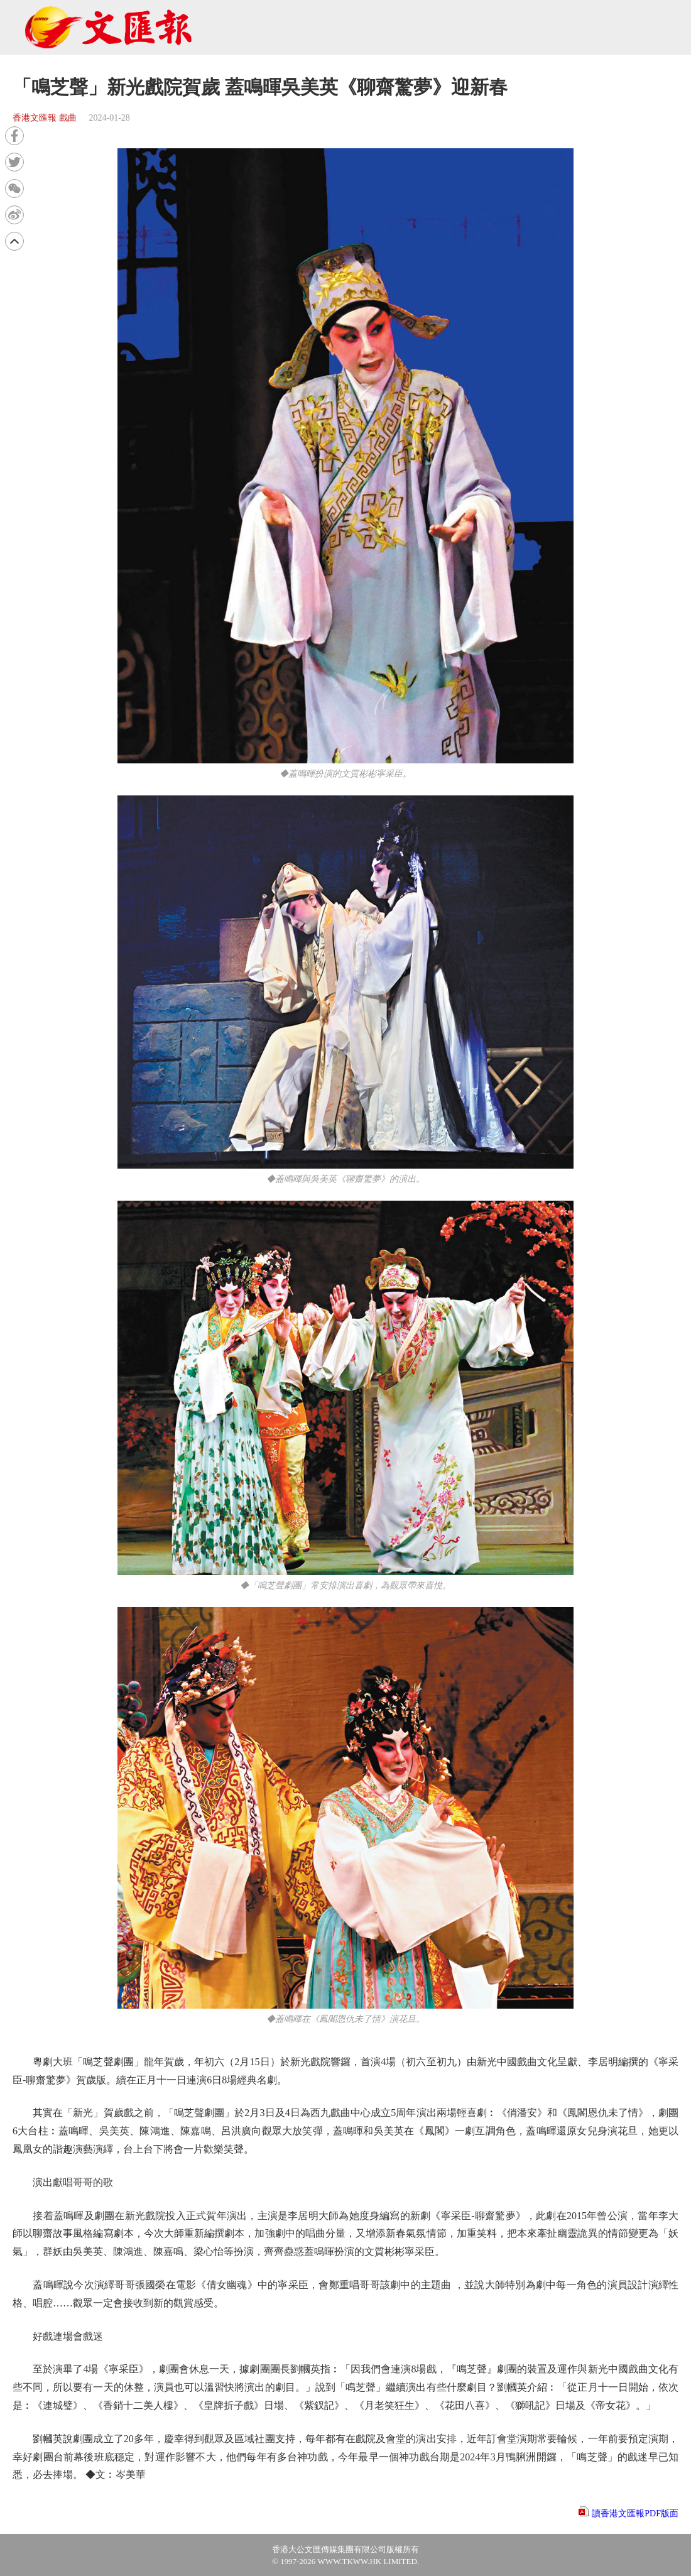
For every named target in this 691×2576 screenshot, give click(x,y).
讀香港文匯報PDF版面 (635, 2513)
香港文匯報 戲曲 (45, 118)
